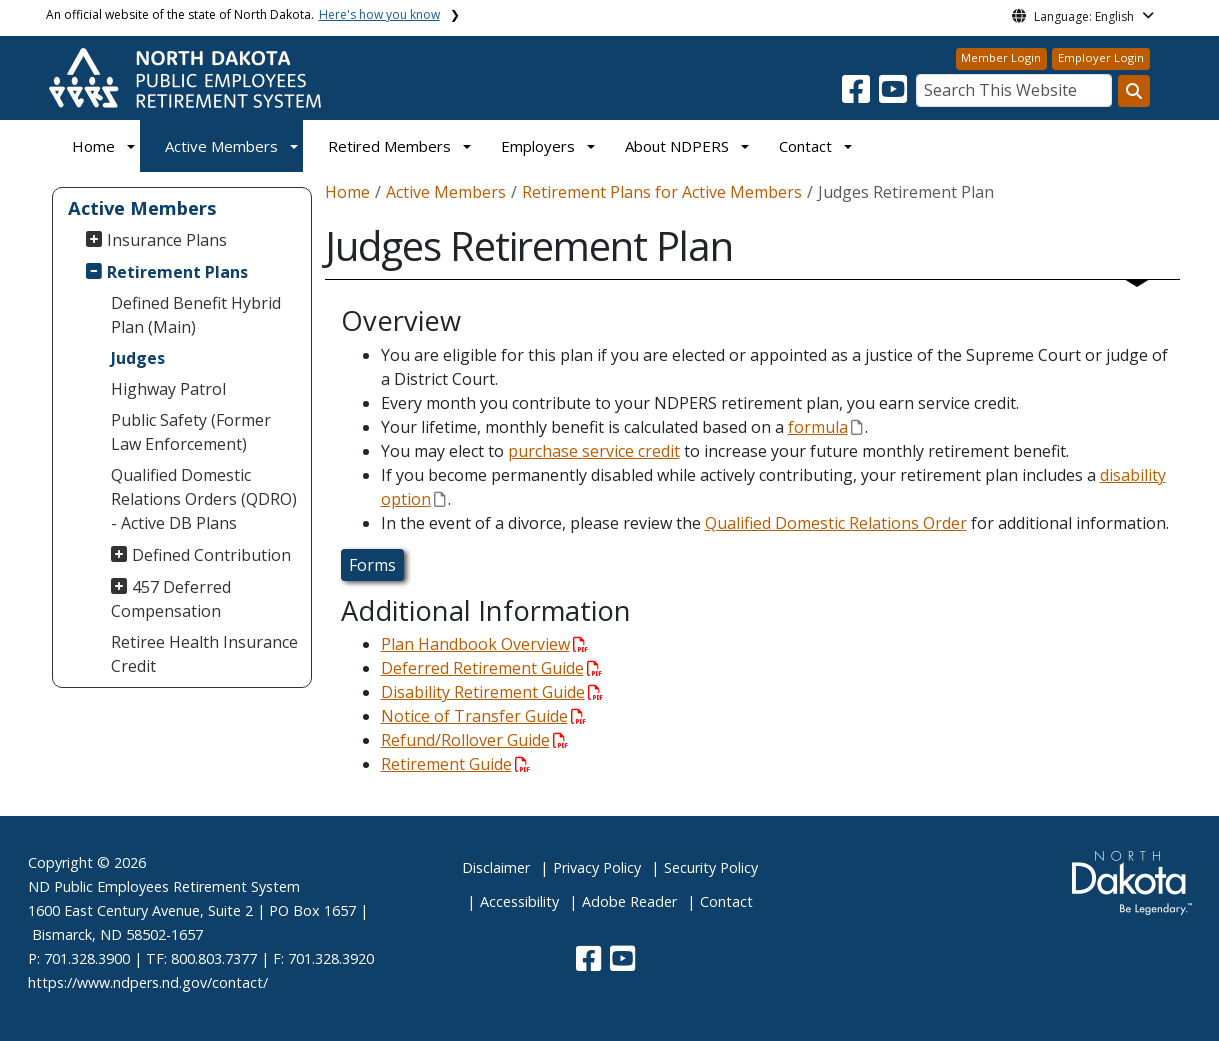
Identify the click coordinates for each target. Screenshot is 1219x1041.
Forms (372, 565)
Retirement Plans (177, 272)
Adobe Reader (629, 901)
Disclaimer (496, 867)
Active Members (221, 146)
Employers (538, 146)
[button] (858, 95)
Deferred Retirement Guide (491, 668)
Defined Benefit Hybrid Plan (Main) (196, 315)
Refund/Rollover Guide (474, 740)
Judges (138, 358)
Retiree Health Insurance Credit (204, 654)
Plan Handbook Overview (484, 644)
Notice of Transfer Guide (483, 716)
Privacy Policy (597, 867)
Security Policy (711, 867)
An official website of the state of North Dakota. (243, 14)
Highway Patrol (168, 389)
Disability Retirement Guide (492, 692)
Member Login (1001, 57)
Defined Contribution (211, 555)
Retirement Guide (455, 764)
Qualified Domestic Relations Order (836, 523)
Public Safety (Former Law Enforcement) (191, 432)
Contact (726, 901)
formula (825, 427)
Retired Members (389, 146)
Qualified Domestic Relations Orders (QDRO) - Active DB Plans (204, 499)
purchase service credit (594, 451)
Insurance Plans (167, 240)
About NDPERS (677, 146)
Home (93, 146)
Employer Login (1101, 57)
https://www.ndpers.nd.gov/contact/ (148, 982)
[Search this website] (1134, 91)
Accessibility (519, 901)
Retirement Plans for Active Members (662, 192)
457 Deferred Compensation (171, 599)
